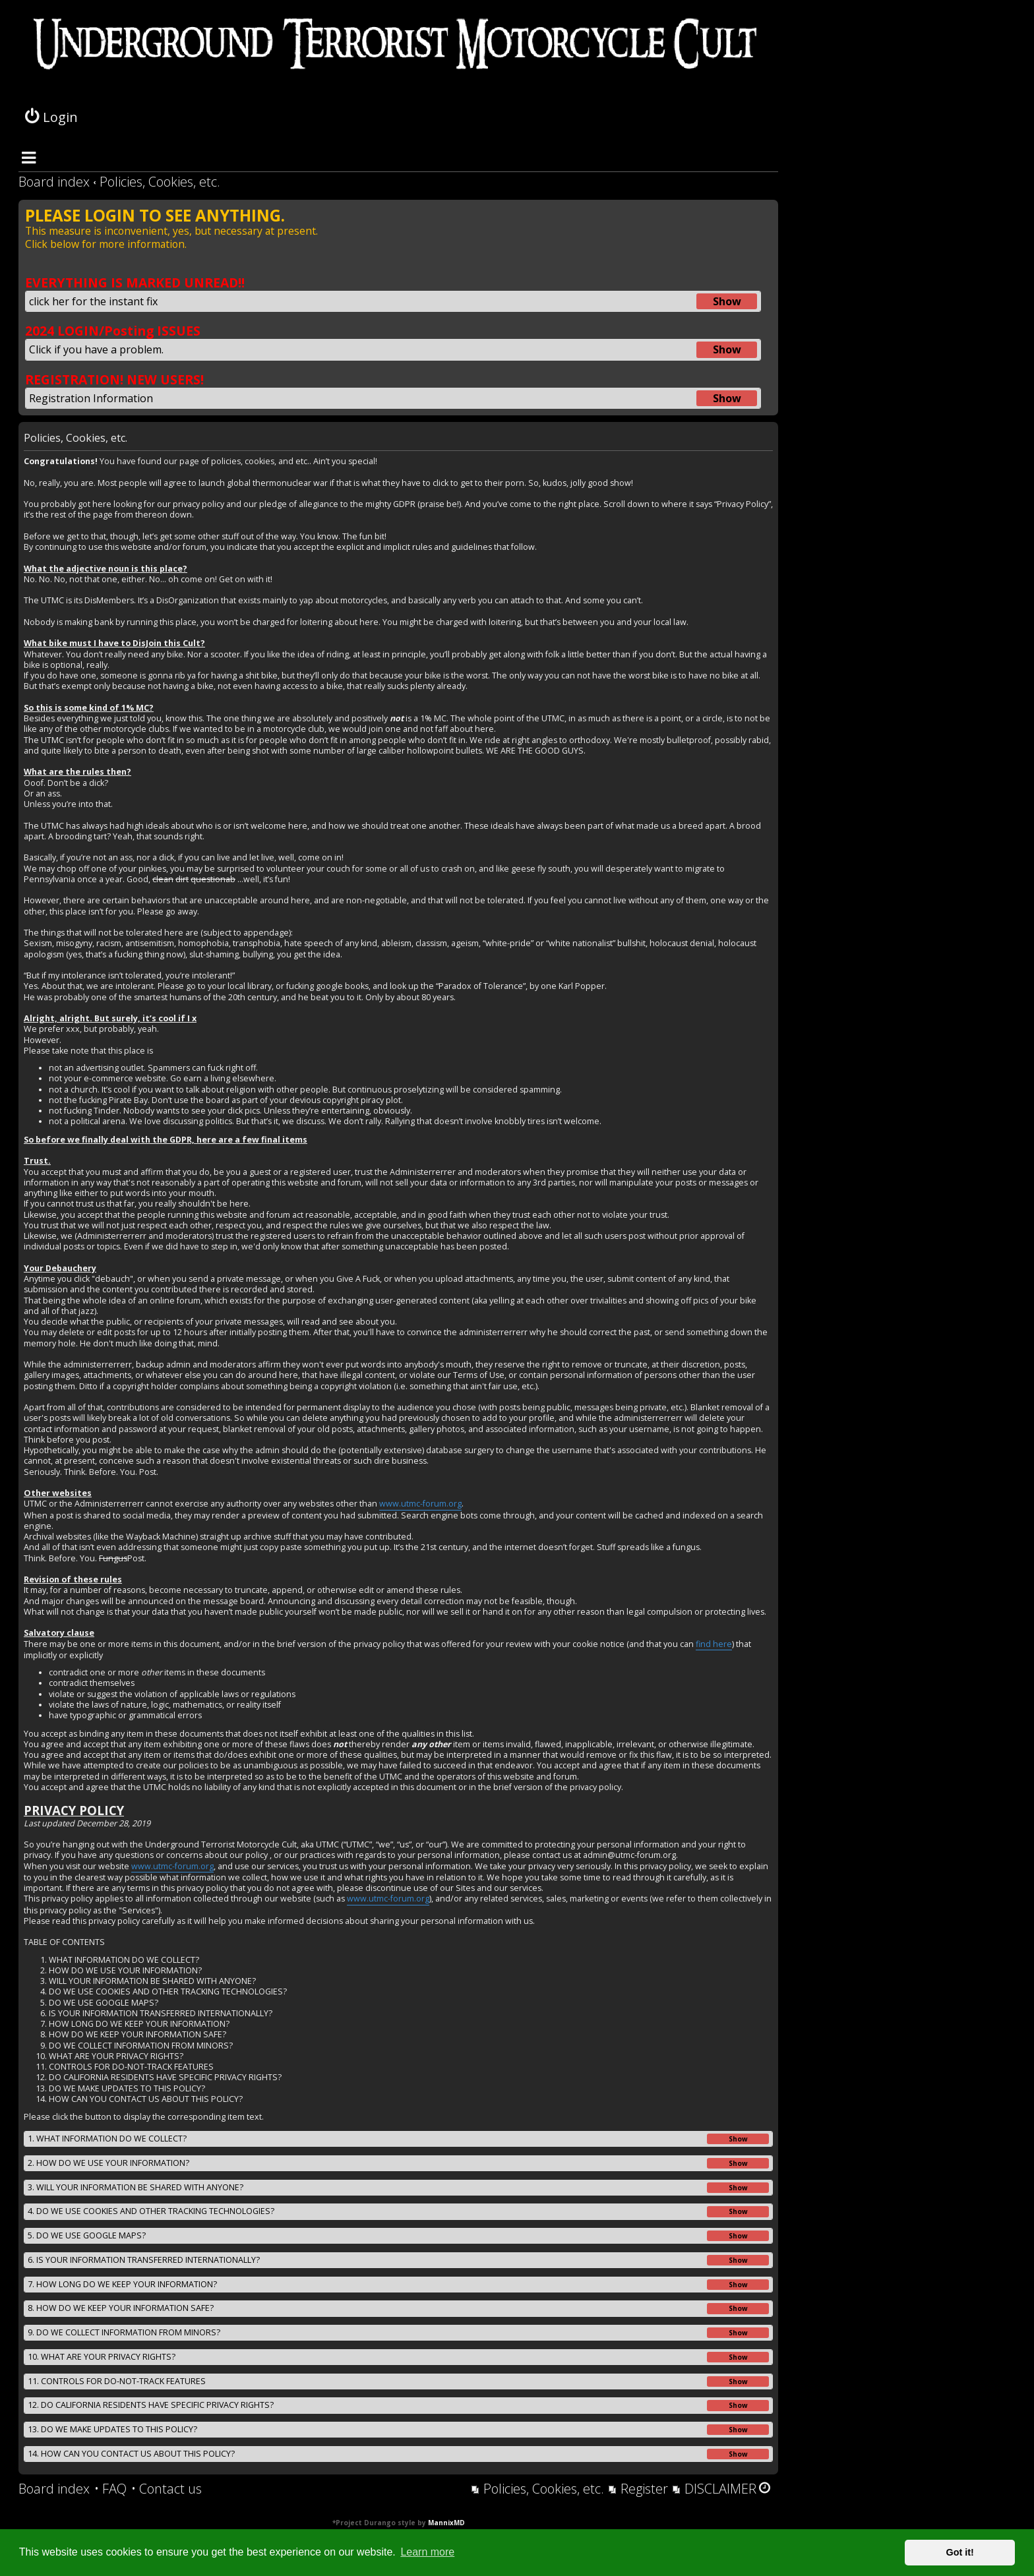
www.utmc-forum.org (420, 1504)
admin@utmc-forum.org (629, 1855)
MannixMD (446, 2522)
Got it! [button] (960, 2552)
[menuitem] (110, 2489)
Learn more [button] (427, 2552)
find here (714, 1644)
